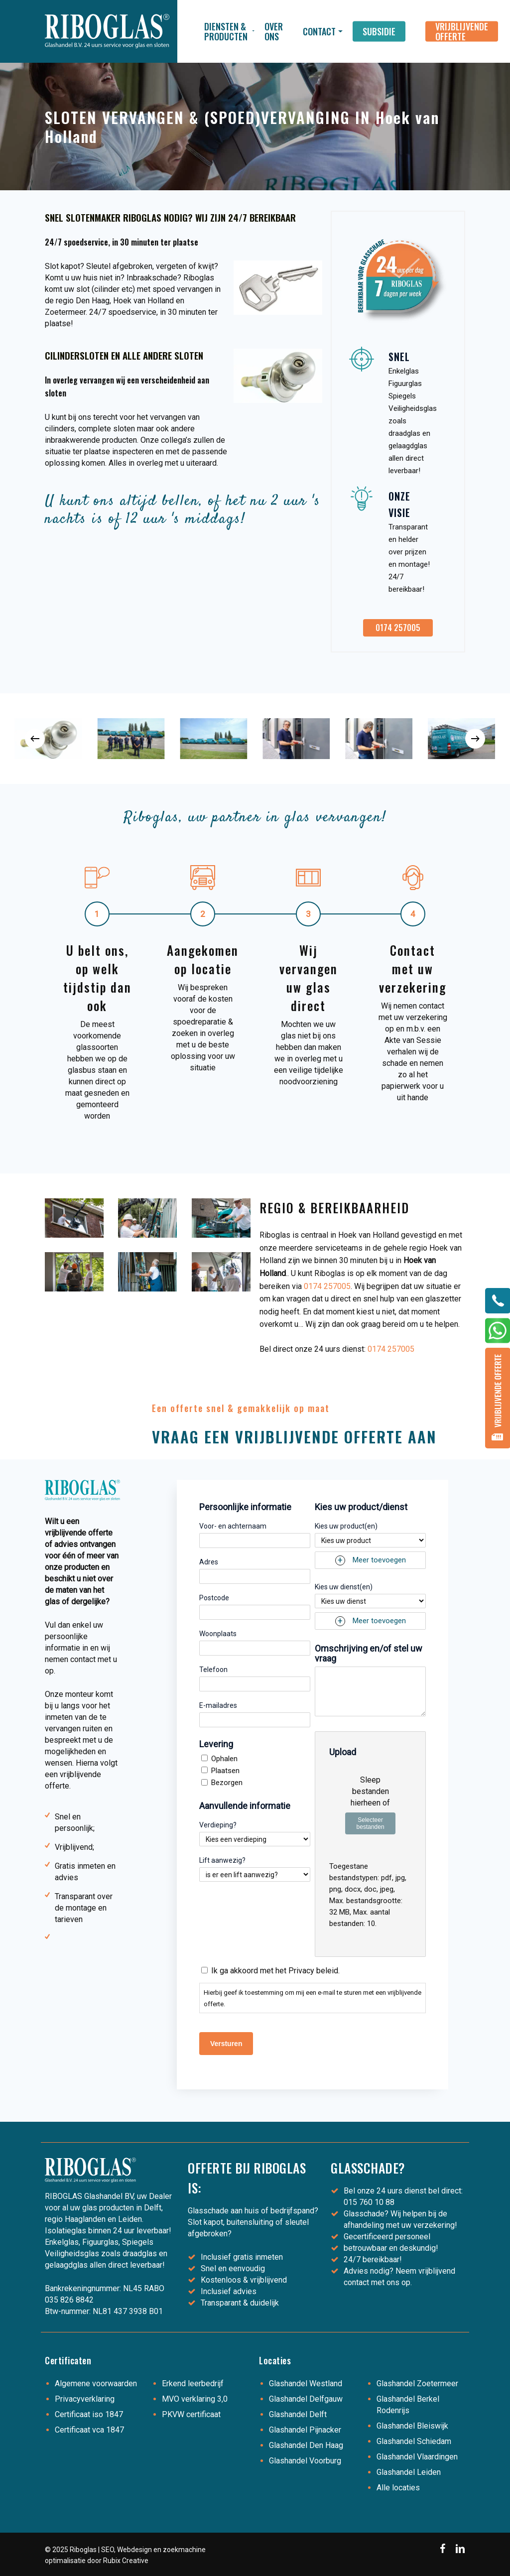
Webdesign (134, 2550)
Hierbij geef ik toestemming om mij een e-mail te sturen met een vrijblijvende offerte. (312, 1998)
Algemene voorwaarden (96, 2383)
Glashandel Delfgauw (306, 2399)
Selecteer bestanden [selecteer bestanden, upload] (370, 1823)
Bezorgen (227, 1782)
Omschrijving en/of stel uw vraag (368, 1654)
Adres (208, 1562)
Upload (342, 1752)
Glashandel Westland (305, 2383)
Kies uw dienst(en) (344, 1587)
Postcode (214, 1598)
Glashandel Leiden (409, 2472)
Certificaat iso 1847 (89, 2414)
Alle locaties (398, 2487)
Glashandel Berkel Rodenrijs (408, 2404)
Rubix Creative (125, 2561)
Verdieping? (218, 1825)
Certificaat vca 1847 (89, 2430)
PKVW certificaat (191, 2414)
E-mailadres (218, 1705)
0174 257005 (327, 1286)
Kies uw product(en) (346, 1526)
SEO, (108, 2550)
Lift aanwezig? (222, 1860)
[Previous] (35, 739)
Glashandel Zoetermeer (417, 2383)
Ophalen (224, 1758)
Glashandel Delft (298, 2414)
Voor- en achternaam (232, 1526)
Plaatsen (225, 1770)
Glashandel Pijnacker (305, 2430)
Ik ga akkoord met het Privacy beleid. (275, 1970)
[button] (398, 628)
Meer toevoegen (379, 1559)
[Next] (475, 739)
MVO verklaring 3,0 (195, 2399)
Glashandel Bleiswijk (412, 2426)
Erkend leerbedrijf (193, 2383)
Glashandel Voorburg (305, 2460)
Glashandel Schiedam (414, 2441)
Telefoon (213, 1670)
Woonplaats (218, 1634)
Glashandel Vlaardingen (417, 2456)
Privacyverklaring (85, 2399)
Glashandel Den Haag (306, 2445)
